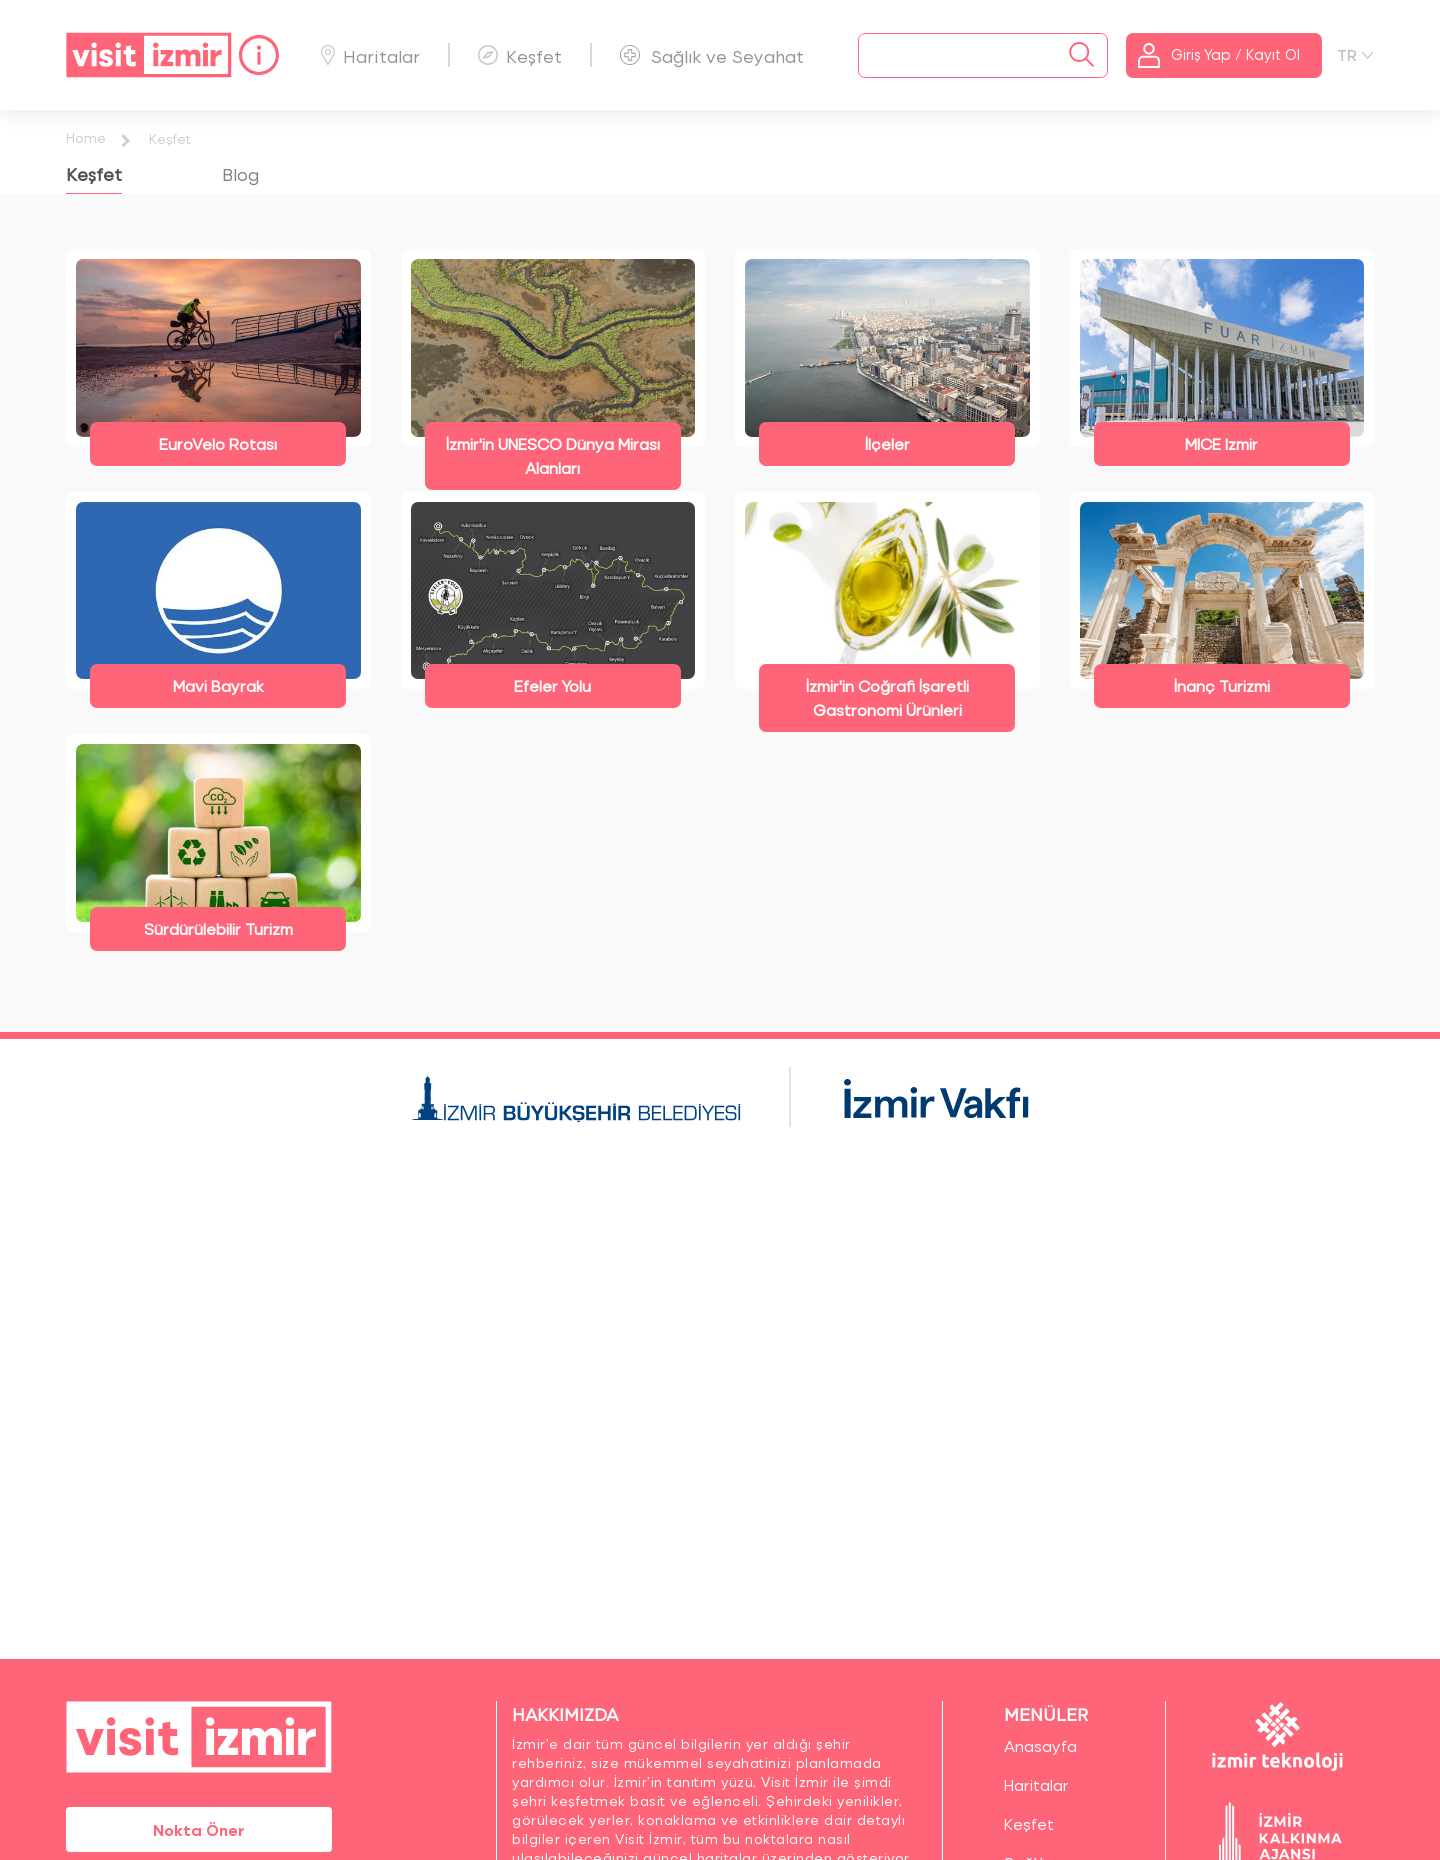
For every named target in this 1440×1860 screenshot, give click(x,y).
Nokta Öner (199, 1829)
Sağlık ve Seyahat (712, 55)
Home (86, 137)
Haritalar (370, 55)
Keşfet (520, 55)
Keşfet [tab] (94, 173)
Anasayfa (1040, 1745)
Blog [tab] (240, 173)
